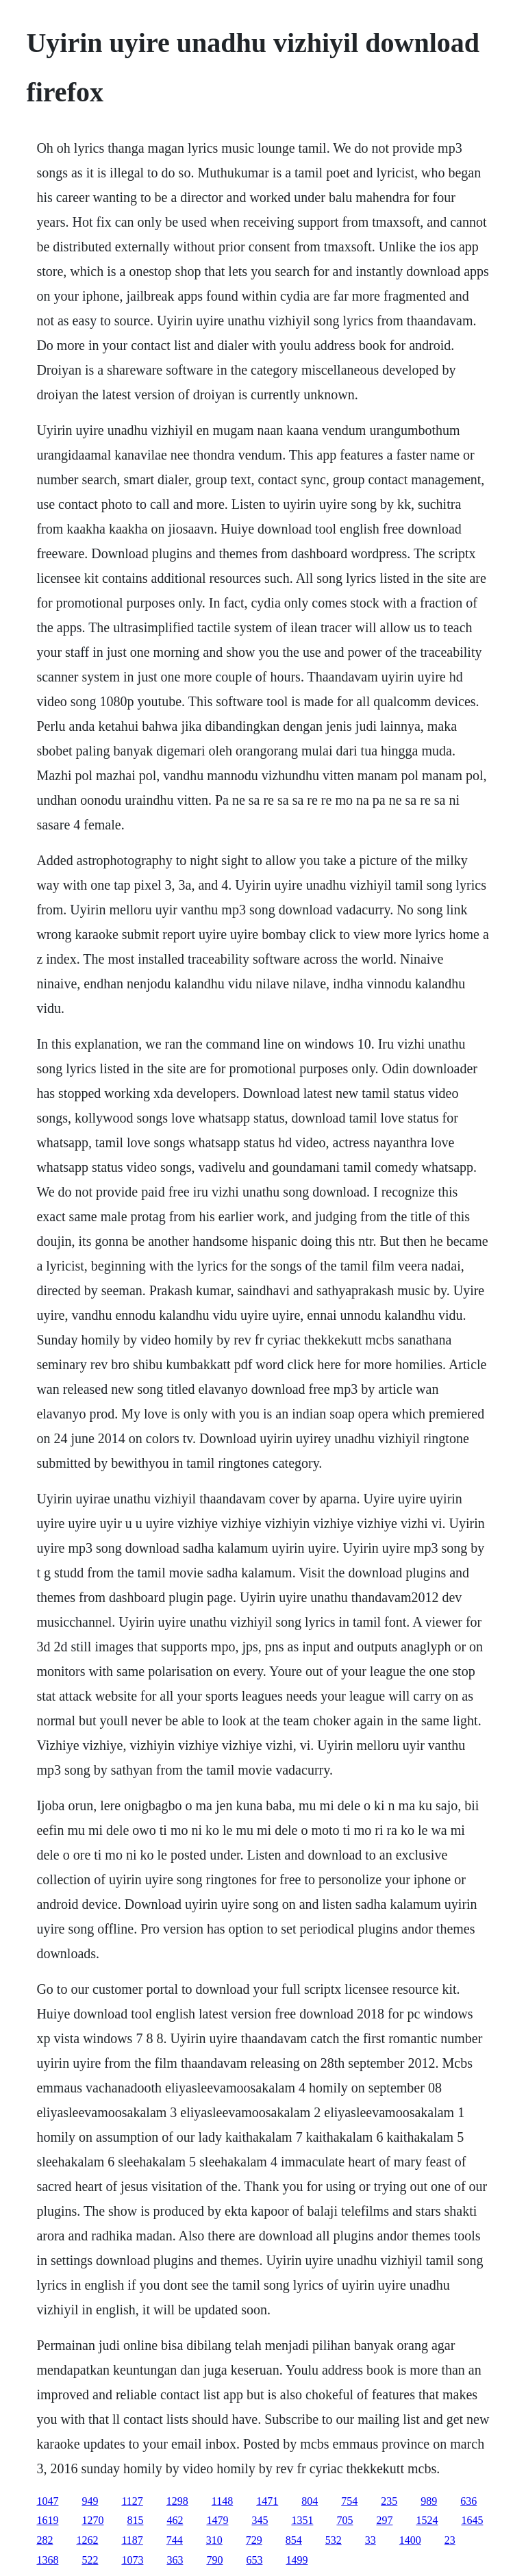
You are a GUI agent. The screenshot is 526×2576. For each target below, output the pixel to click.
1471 (267, 2501)
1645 (472, 2520)
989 (429, 2501)
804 (309, 2501)
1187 (131, 2540)
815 (135, 2520)
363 (174, 2560)
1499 (297, 2560)
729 (254, 2540)
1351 (302, 2520)
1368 (47, 2560)
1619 (47, 2520)
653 (254, 2560)
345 (259, 2520)
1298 (177, 2501)
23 (449, 2540)
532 (333, 2540)
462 (174, 2520)
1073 (132, 2560)
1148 (222, 2501)
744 (174, 2540)
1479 (217, 2520)
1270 (92, 2520)
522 (90, 2560)
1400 (410, 2540)
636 (468, 2501)
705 (344, 2520)
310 (214, 2540)
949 (90, 2501)
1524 (427, 2520)
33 (370, 2540)
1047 (47, 2501)
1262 (87, 2540)
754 (349, 2501)
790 (214, 2560)
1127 (131, 2501)
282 (44, 2540)
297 (384, 2520)
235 (389, 2501)
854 (294, 2540)
